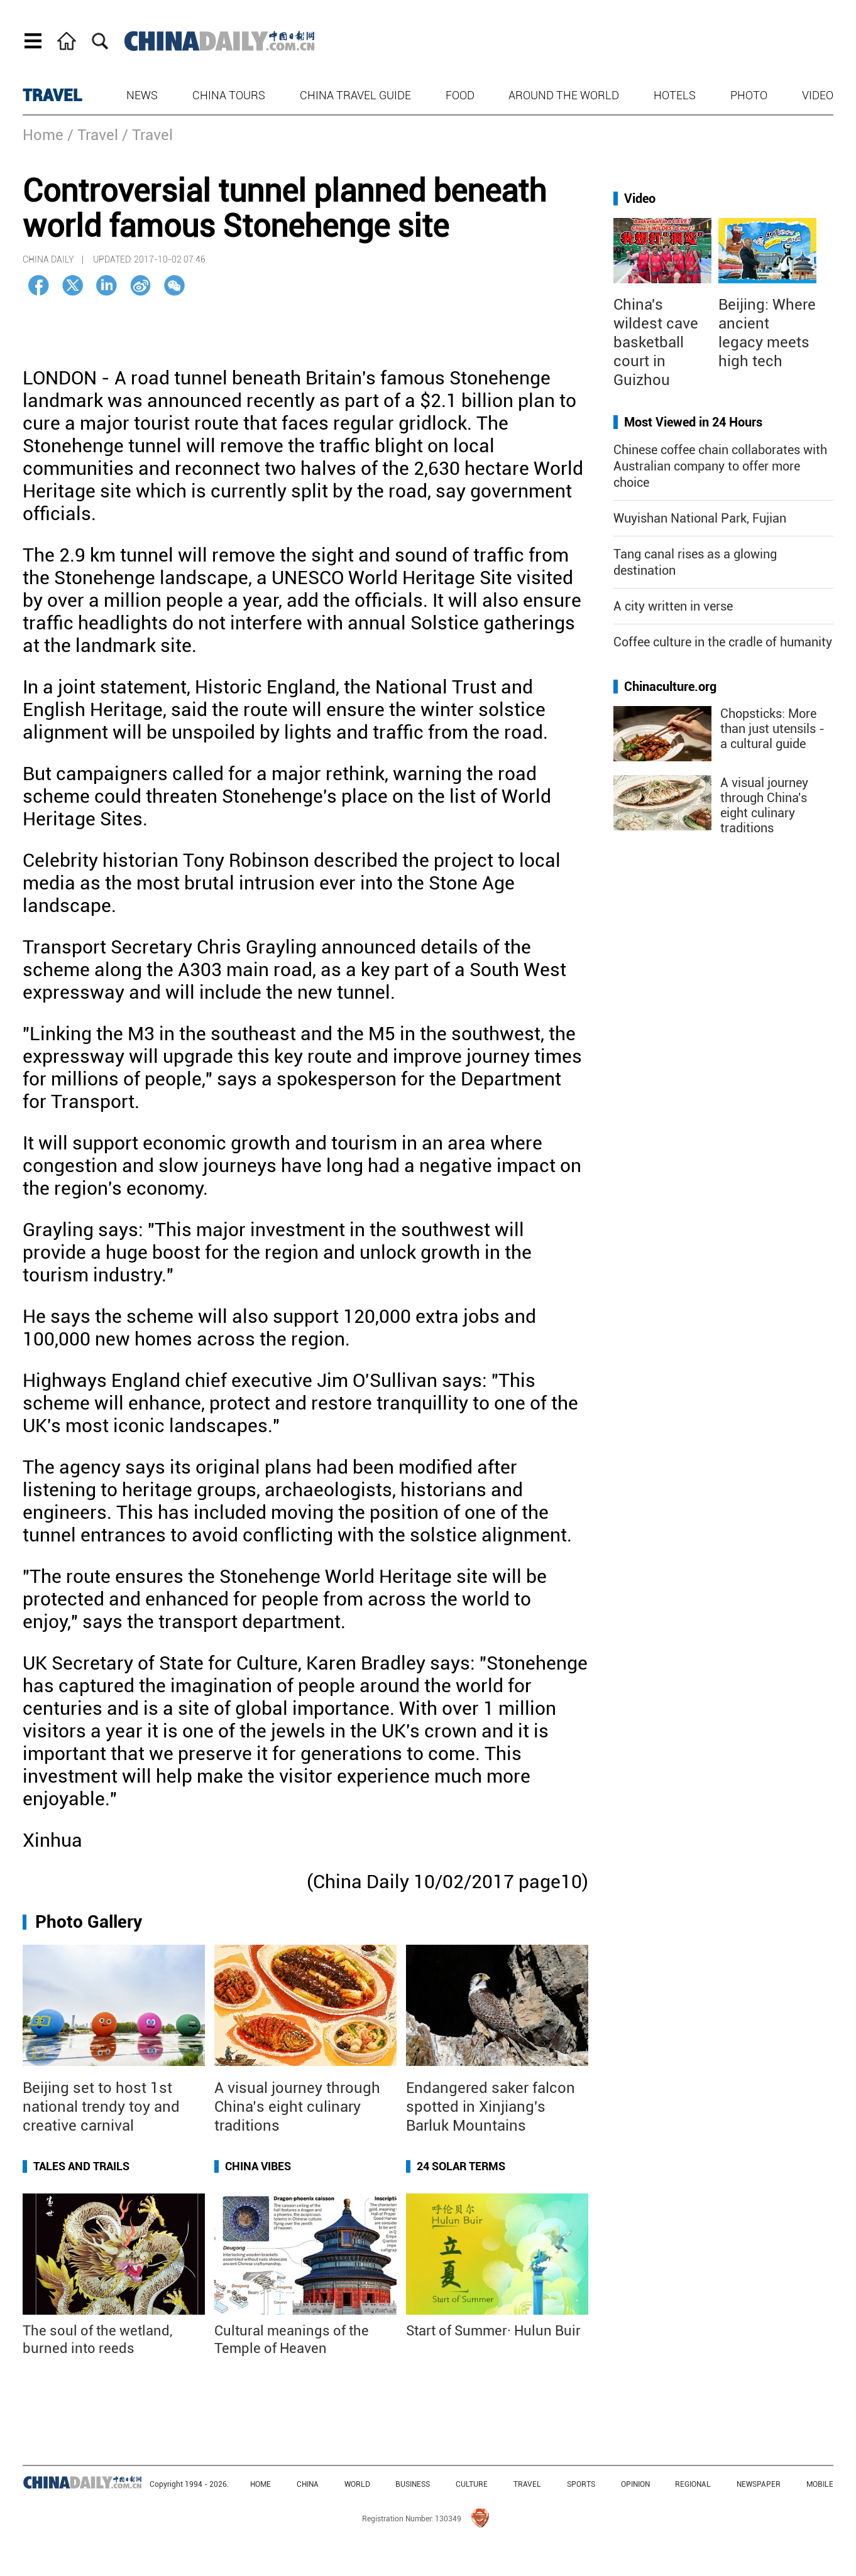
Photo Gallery (88, 1921)
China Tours (228, 95)
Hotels (675, 95)
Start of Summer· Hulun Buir (493, 2331)
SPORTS (581, 2484)
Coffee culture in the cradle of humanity (722, 641)
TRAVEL (52, 95)
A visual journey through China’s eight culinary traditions (297, 2106)
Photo (748, 95)
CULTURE (472, 2484)
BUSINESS (412, 2484)
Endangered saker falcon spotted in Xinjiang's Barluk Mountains (490, 2106)
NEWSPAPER (759, 2484)
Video (817, 95)
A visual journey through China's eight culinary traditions (764, 805)
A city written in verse (673, 606)
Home (43, 135)
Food (460, 95)
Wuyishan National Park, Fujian (699, 518)
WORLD (357, 2484)
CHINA (308, 2484)
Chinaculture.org (670, 686)
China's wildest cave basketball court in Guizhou (655, 342)
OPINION (635, 2484)
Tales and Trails (81, 2166)
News (142, 95)
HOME (260, 2484)
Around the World (563, 95)
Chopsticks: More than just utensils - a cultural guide (772, 728)
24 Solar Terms (461, 2166)
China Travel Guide (355, 95)
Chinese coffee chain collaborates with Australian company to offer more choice (720, 466)
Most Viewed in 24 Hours (693, 422)
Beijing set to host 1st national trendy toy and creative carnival (101, 2106)
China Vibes (258, 2166)
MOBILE (819, 2484)
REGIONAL (693, 2484)
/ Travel (92, 135)
